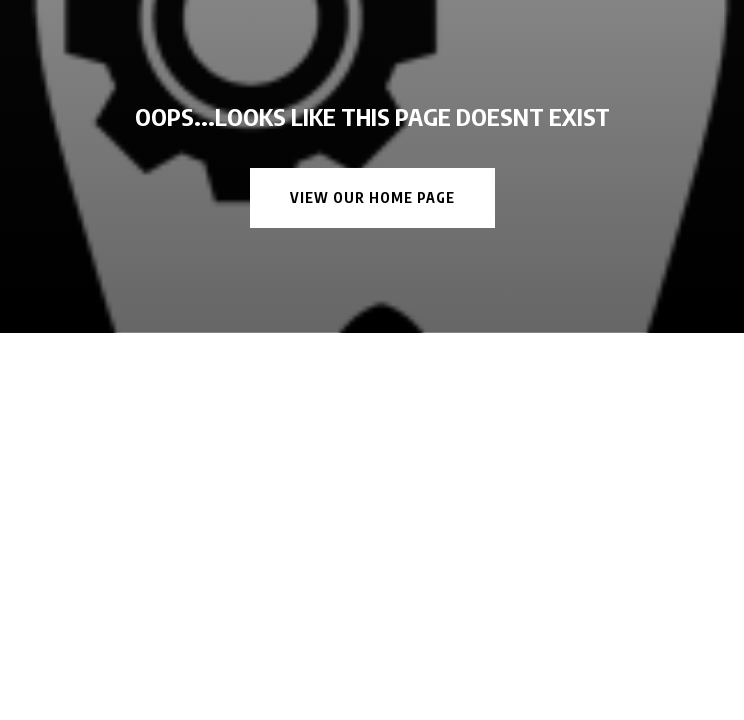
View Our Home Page (372, 197)
